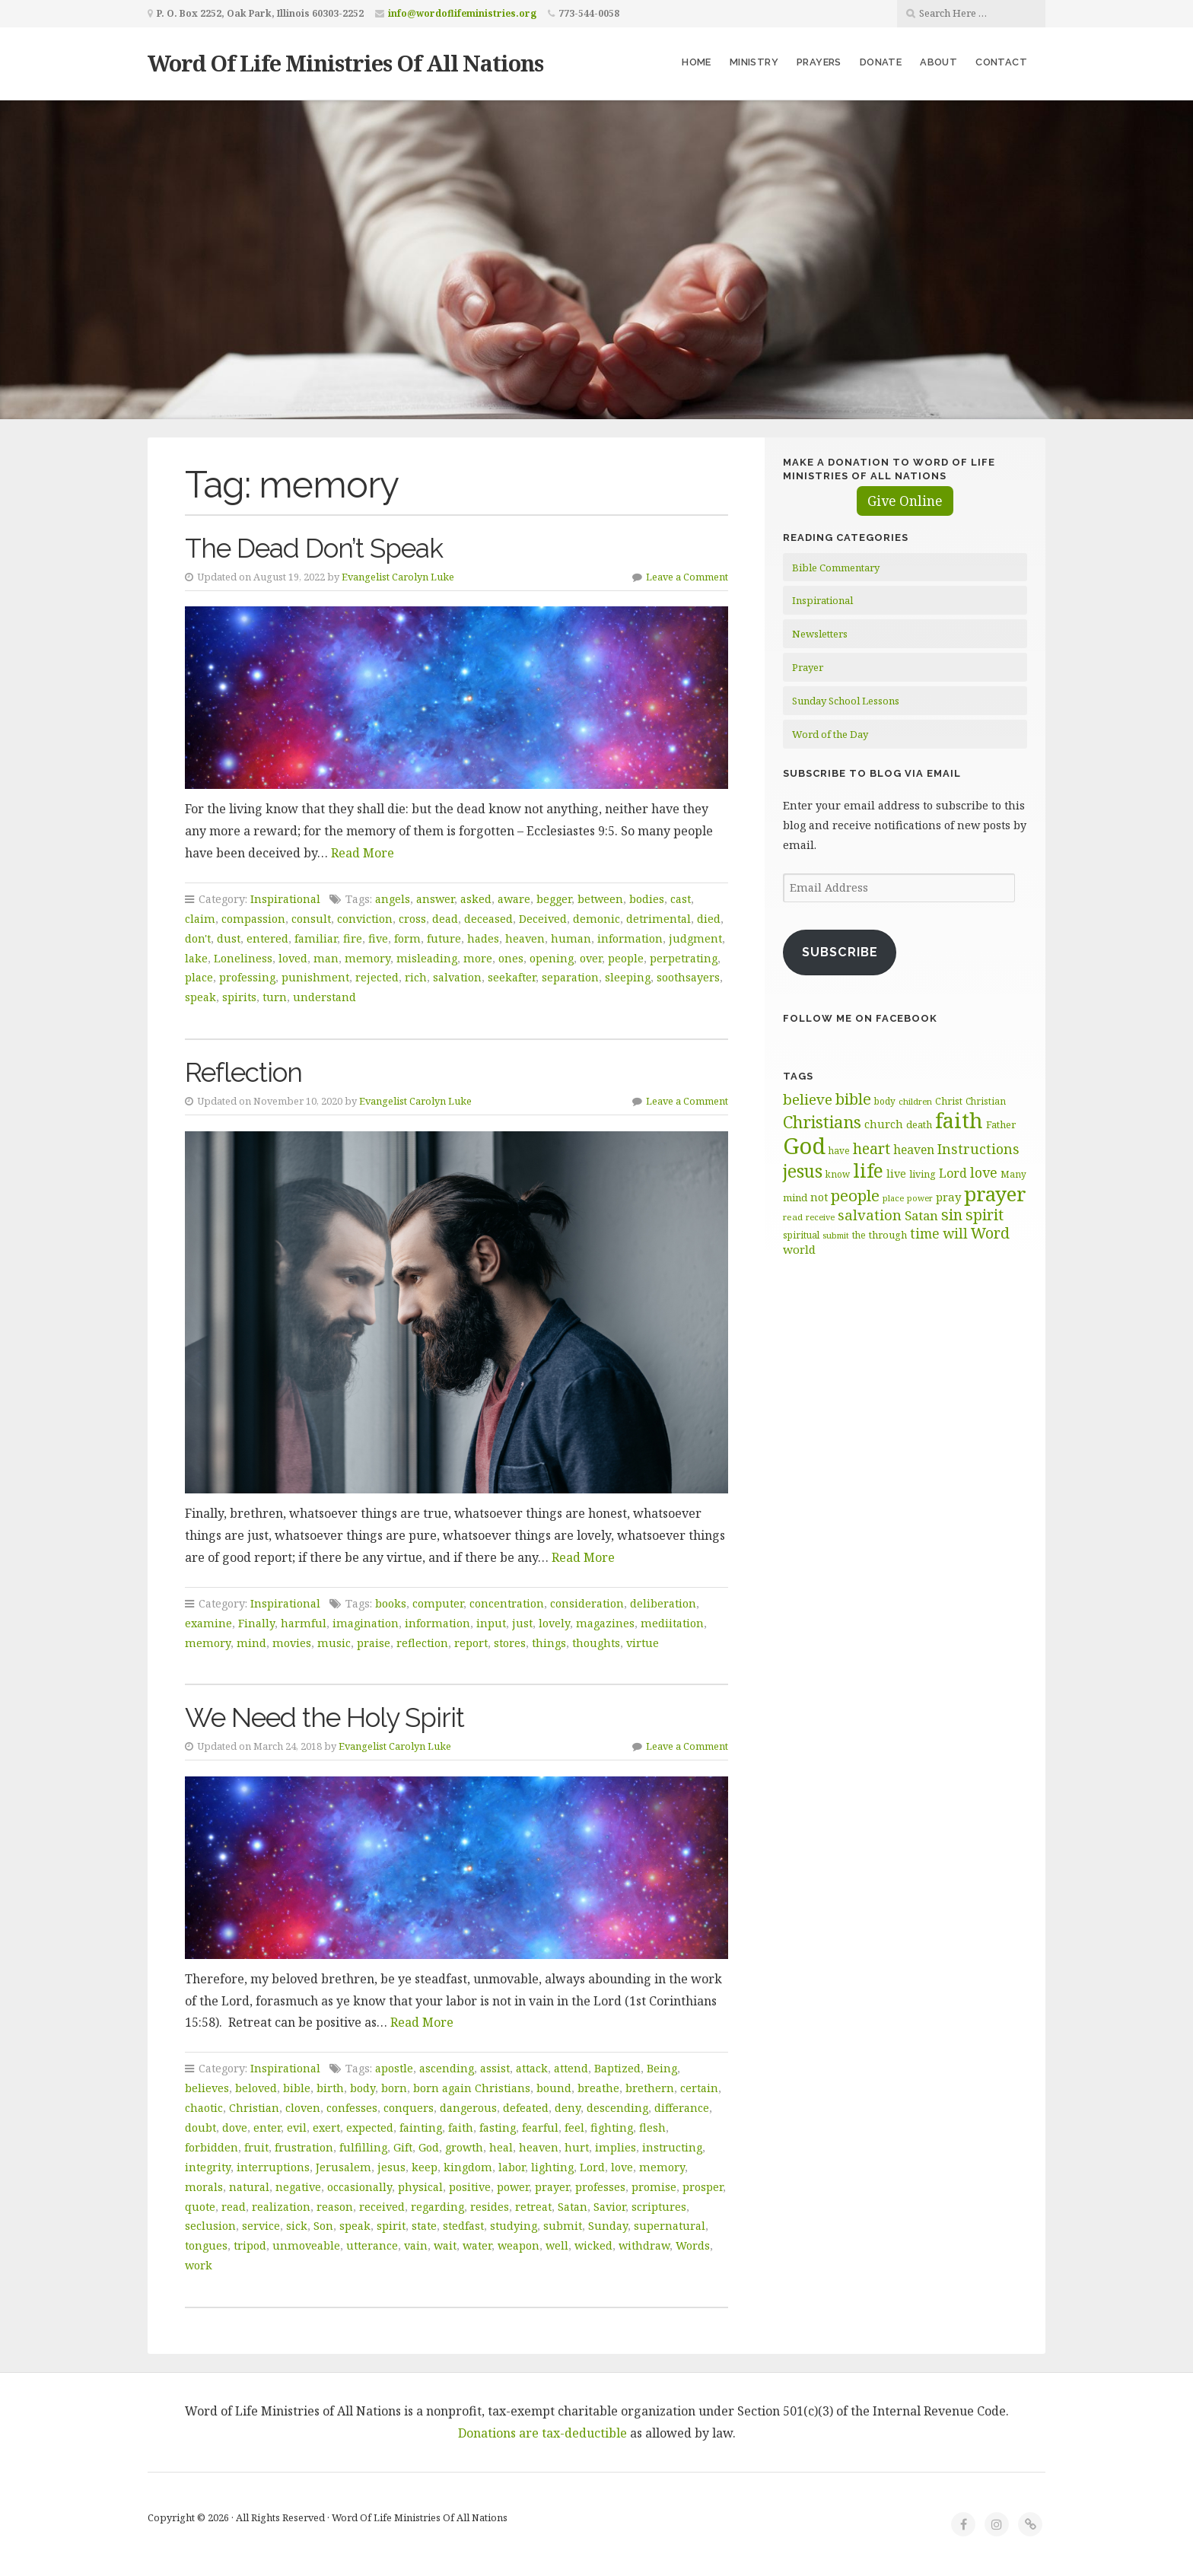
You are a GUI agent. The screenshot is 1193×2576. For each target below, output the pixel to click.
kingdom (468, 2167)
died (709, 918)
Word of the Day (830, 734)
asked (476, 899)
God (428, 2147)
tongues (206, 2245)
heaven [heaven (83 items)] (913, 1149)
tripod (250, 2245)
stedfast (463, 2225)
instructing (672, 2147)
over (591, 958)
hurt (577, 2147)
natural (249, 2187)
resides (489, 2206)
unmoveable (306, 2245)
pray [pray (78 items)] (948, 1196)
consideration (587, 1603)
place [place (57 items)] (893, 1198)
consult (311, 918)
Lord (592, 2167)
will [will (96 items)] (955, 1233)
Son (323, 2225)
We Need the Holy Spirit (324, 1717)
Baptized (617, 2068)
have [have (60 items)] (839, 1150)
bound (553, 2088)
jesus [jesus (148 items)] (802, 1171)
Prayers (819, 62)
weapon (518, 2245)
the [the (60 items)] (859, 1235)
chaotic (204, 2108)
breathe (598, 2088)
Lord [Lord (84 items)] (953, 1173)
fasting (497, 2127)
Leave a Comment (687, 577)
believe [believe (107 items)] (807, 1098)
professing (247, 977)
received (382, 2206)
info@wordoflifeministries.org (462, 13)
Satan (572, 2206)
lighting (552, 2167)
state (424, 2225)
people (626, 958)
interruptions (273, 2167)
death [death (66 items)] (919, 1124)
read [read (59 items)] (793, 1217)
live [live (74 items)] (896, 1173)
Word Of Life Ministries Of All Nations (345, 63)
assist (495, 2068)
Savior (609, 2206)
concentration (506, 1603)
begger (553, 899)
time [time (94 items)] (925, 1233)
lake (196, 958)
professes (600, 2187)
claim (200, 918)
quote (200, 2206)
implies (615, 2147)
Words (693, 2245)
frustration (304, 2147)
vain (416, 2245)
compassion (253, 918)
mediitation (672, 1623)
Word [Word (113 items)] (990, 1233)
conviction (365, 918)
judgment (695, 938)
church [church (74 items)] (883, 1124)
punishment (315, 977)
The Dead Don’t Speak (314, 548)
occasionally (359, 2187)
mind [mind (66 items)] (795, 1197)
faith (460, 2127)
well (557, 2245)
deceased (488, 918)
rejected (377, 977)
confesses (351, 2108)
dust (228, 938)
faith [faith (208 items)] (959, 1120)
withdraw (644, 2245)
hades (483, 938)
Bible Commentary (836, 567)
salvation (457, 977)
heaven (525, 938)
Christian (254, 2108)
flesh (652, 2127)
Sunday (608, 2225)
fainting (420, 2127)
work (198, 2265)
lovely (554, 1623)
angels (392, 899)
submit (562, 2225)
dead (445, 918)
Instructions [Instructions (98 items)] (978, 1149)
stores (510, 1643)
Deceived (543, 918)
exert (326, 2127)
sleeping (628, 977)
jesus (391, 2167)
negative (298, 2187)
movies (291, 1643)
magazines (605, 1623)
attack (532, 2068)
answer (435, 899)
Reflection (243, 1072)
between (600, 899)
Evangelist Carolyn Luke (398, 577)
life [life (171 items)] (868, 1170)
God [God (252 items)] (804, 1146)
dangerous (468, 2108)
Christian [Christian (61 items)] (986, 1101)
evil (297, 2127)
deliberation (663, 1603)
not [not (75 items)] (819, 1197)
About (938, 62)
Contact (1001, 62)
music (334, 1643)
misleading (426, 958)
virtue (642, 1643)
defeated (526, 2108)
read (233, 2206)
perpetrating (683, 958)
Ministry (754, 62)
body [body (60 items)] (885, 1101)
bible (296, 2088)
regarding (437, 2206)
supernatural (669, 2225)
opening (552, 958)
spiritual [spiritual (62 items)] (801, 1235)
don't (198, 938)
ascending (446, 2068)
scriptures (658, 2206)
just (522, 1623)
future (444, 938)
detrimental (658, 918)
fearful (540, 2127)
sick (296, 2225)
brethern (649, 2088)
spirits (239, 997)
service (261, 2225)
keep (424, 2167)
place (199, 977)
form (407, 938)
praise (373, 1643)
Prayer (807, 667)
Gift (402, 2147)
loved (292, 958)
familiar (315, 938)
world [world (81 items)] (799, 1249)
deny (568, 2108)
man (326, 958)
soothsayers (688, 977)
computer (437, 1603)
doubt (200, 2127)
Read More (362, 852)
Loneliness (243, 958)
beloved (256, 2088)
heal (501, 2147)
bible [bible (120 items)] (853, 1098)
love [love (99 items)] (983, 1172)
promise (653, 2187)
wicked (593, 2245)
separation (570, 977)
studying (513, 2225)
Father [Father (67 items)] (1001, 1124)
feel (574, 2127)
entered (267, 938)
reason (335, 2206)
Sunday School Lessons (845, 701)
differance (681, 2108)
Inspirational (285, 899)
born (394, 2088)
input (491, 1623)
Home (696, 62)
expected (369, 2127)
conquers (408, 2108)
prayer (552, 2187)
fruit (256, 2147)
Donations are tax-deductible (542, 2433)
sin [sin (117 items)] (951, 1214)
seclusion (210, 2225)
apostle (394, 2068)
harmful (303, 1623)
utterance (372, 2245)
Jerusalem (343, 2167)
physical (420, 2187)
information (630, 938)
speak (200, 997)
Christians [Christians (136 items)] (822, 1122)
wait (445, 2245)
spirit (391, 2225)
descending (617, 2108)
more (477, 958)
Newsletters (820, 634)
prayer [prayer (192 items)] (995, 1193)
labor (511, 2167)
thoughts (596, 1643)
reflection (422, 1643)
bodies (646, 899)
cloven (302, 2108)
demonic (596, 918)
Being (662, 2068)
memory (367, 958)
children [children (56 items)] (915, 1101)
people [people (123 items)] (855, 1195)
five (378, 938)
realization (281, 2206)
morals (204, 2187)
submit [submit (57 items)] (835, 1235)
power (513, 2187)
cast (680, 899)
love (622, 2167)
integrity (208, 2167)
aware (514, 899)
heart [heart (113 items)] (871, 1148)
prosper (702, 2187)
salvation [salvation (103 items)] (870, 1214)
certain (699, 2088)
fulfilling (363, 2147)
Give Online (905, 501)
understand (324, 997)
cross (412, 918)
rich (416, 977)
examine (208, 1623)
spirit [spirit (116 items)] (985, 1214)
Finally (256, 1623)
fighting (611, 2127)
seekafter (512, 977)
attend (571, 2068)
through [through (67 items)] (888, 1235)
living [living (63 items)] (922, 1174)
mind (251, 1643)
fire (352, 938)
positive (470, 2187)
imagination (365, 1623)
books (390, 1603)
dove (234, 2127)
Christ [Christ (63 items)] (948, 1101)
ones (510, 958)
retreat (533, 2206)
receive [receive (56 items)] (820, 1217)
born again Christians (471, 2088)
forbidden (211, 2147)
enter (267, 2127)
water (477, 2245)
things (549, 1643)
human (571, 938)
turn (274, 997)
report (471, 1643)
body (362, 2088)
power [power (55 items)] (920, 1198)
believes (207, 2088)
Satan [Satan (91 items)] (921, 1215)
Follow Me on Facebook (860, 1018)
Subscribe (840, 952)
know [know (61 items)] (838, 1174)
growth (464, 2147)
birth (330, 2088)
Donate (881, 62)
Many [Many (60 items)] (1013, 1174)
